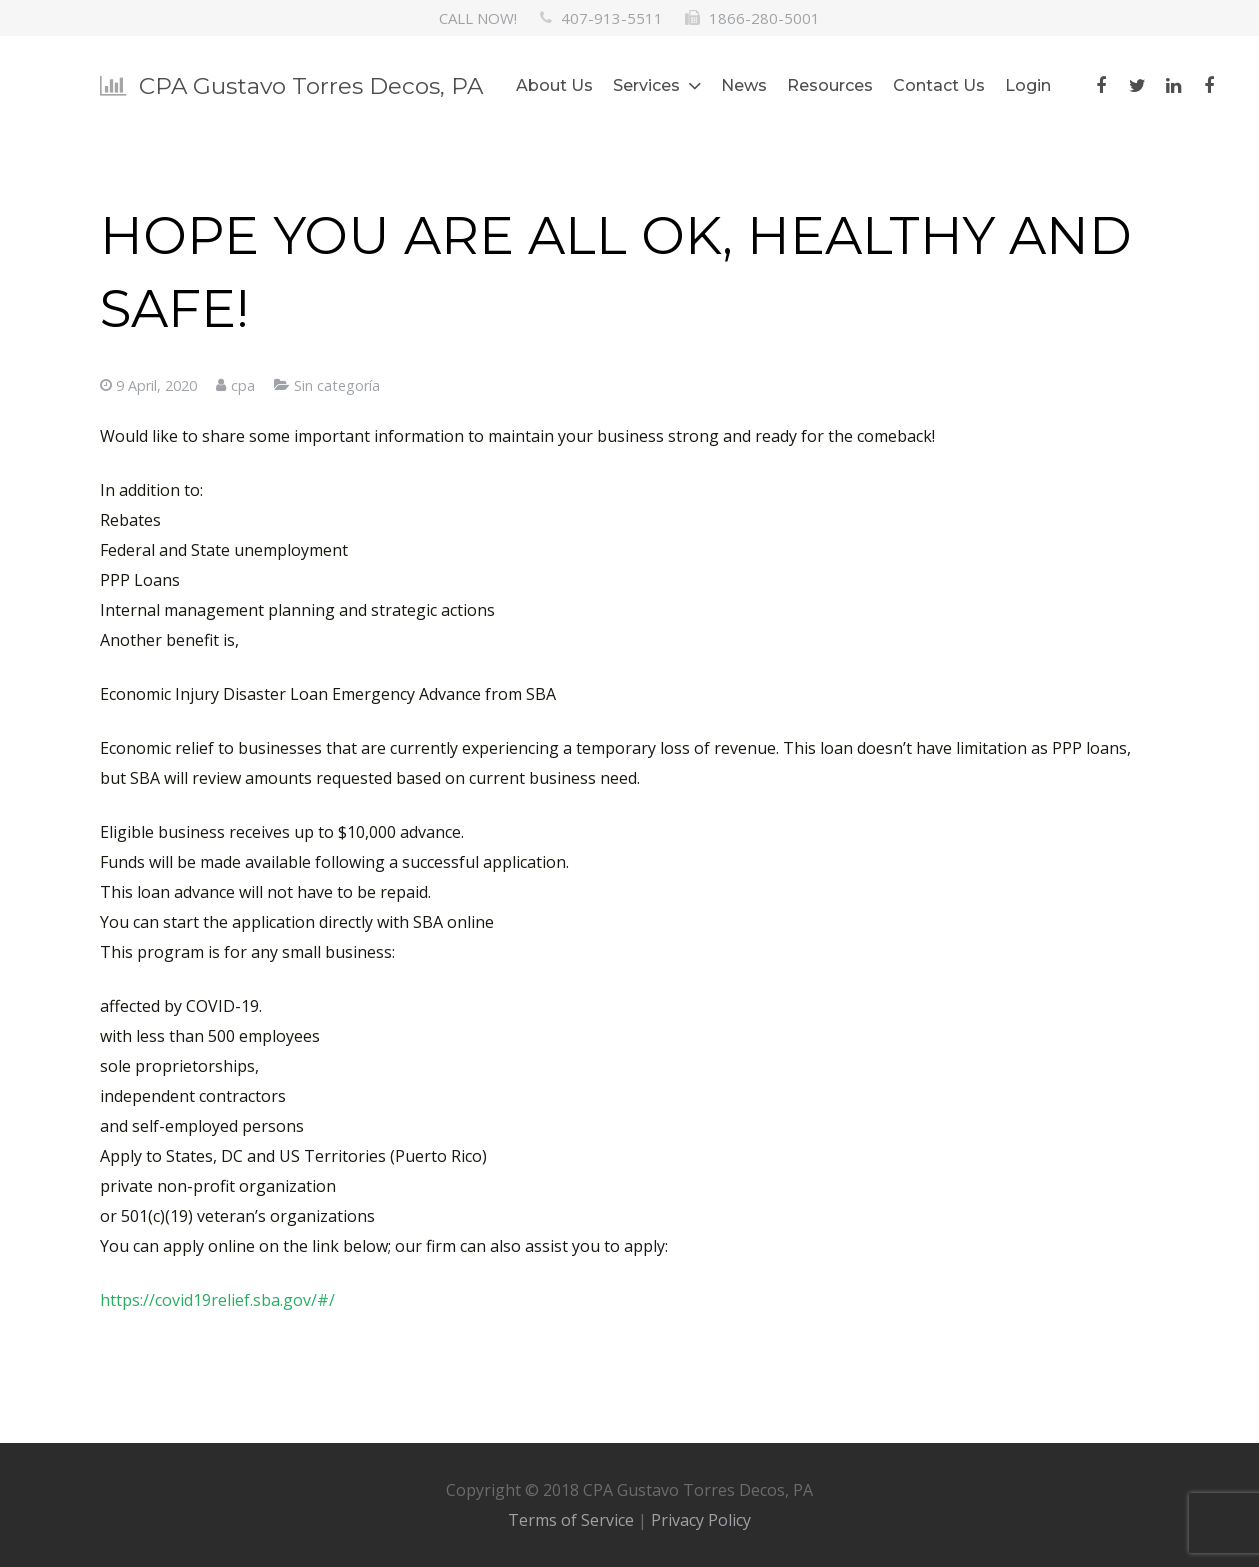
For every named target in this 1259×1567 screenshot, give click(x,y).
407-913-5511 (612, 18)
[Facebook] (1101, 86)
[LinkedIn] (1173, 86)
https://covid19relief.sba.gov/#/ (217, 1300)
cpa (243, 385)
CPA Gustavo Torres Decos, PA (311, 86)
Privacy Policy (701, 1520)
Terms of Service (571, 1520)
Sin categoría (337, 385)
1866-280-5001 (764, 18)
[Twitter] (1137, 86)
